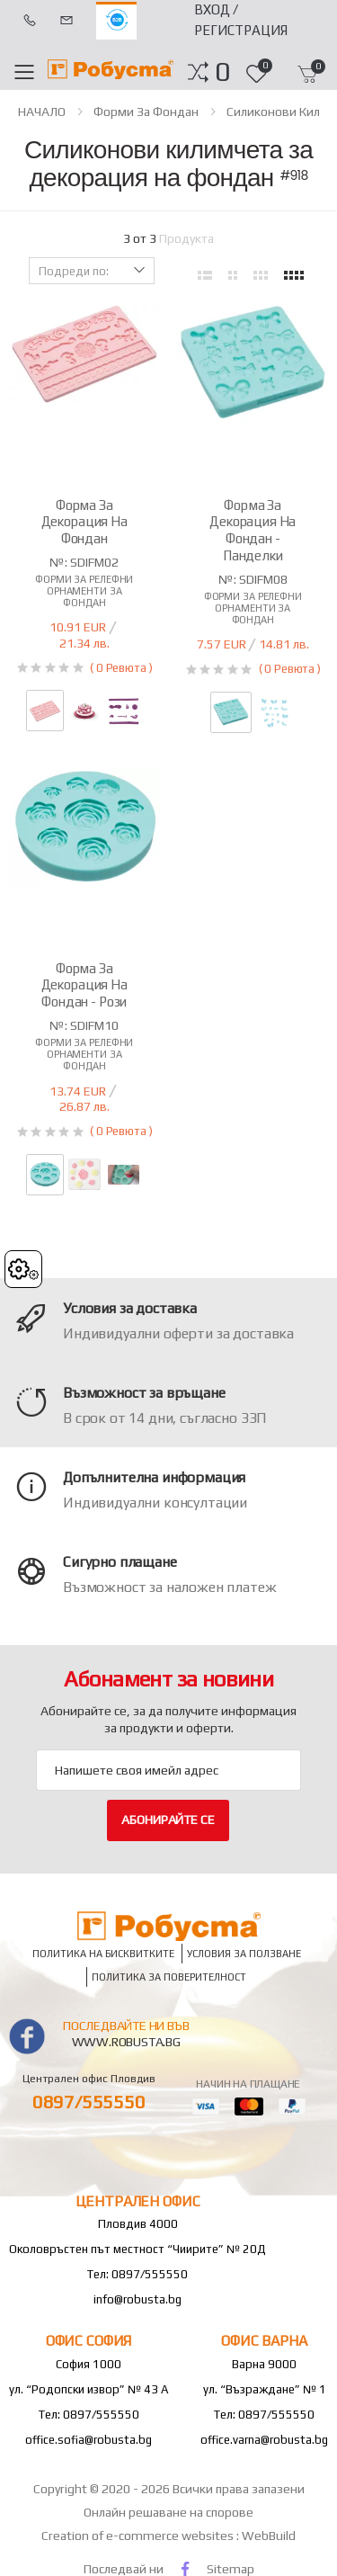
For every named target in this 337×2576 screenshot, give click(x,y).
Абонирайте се (167, 1819)
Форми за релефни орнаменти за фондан (84, 591)
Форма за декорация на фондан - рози (84, 985)
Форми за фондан (146, 111)
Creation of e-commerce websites (138, 2535)
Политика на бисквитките (103, 1953)
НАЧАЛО (42, 111)
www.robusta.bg (126, 2042)
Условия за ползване (244, 1953)
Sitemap (230, 2569)
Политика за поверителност (169, 1976)
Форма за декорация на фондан (84, 522)
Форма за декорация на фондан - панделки (252, 530)
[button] (222, 71)
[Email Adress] (168, 1770)
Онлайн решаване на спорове (168, 2512)
